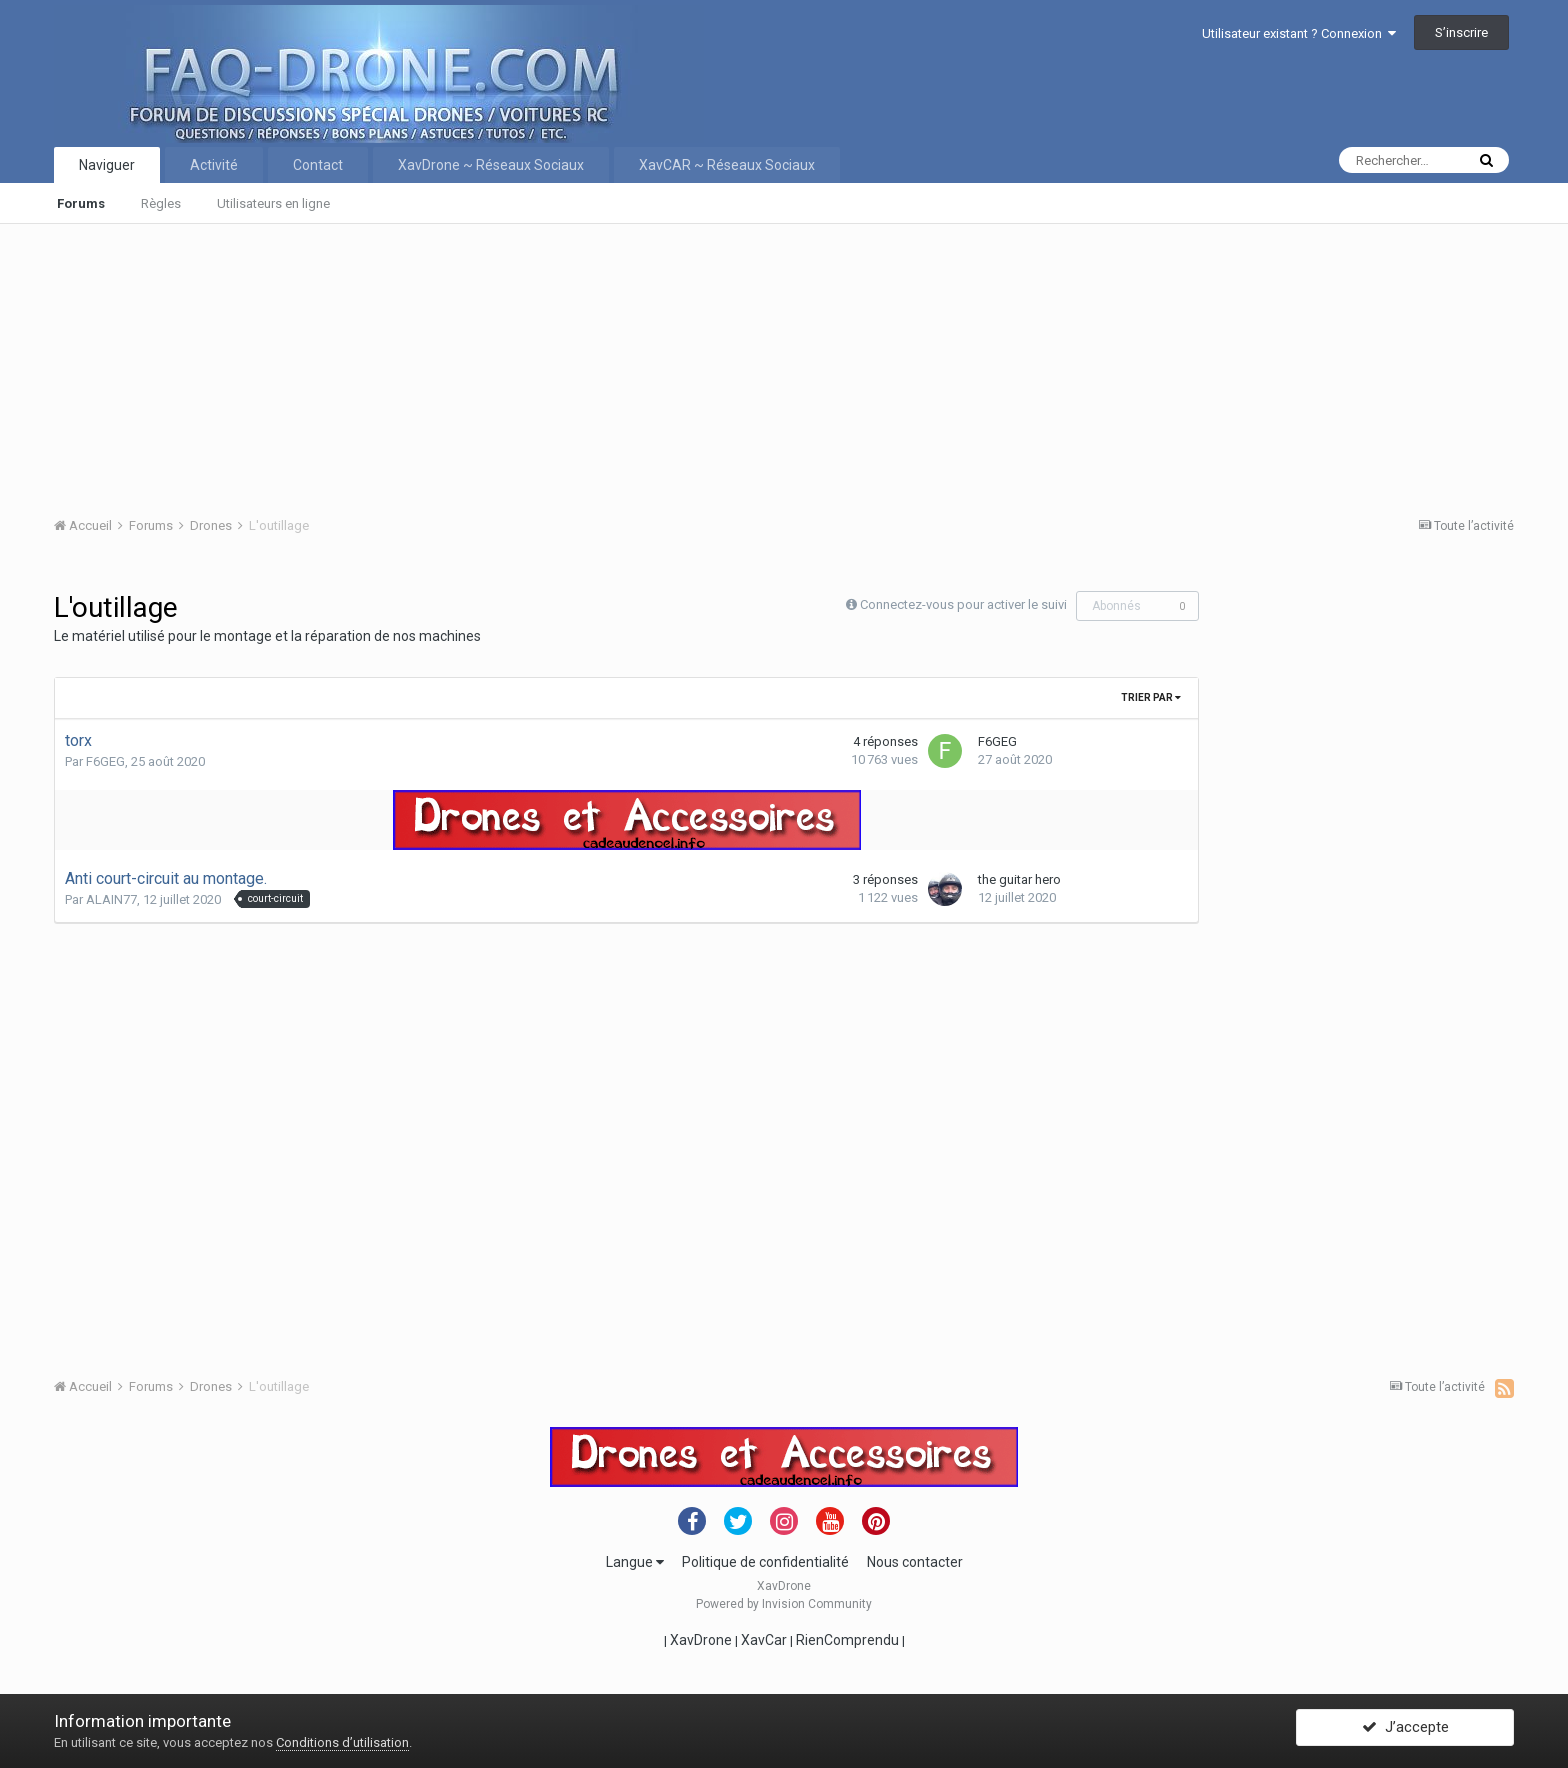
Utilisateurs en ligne (273, 203)
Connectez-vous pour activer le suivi (963, 604)
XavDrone (701, 1640)
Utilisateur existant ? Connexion (1299, 33)
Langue (635, 1562)
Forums (81, 203)
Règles (161, 203)
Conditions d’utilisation (342, 1742)
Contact (318, 165)
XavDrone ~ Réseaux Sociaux (491, 165)
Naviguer (107, 165)
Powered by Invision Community (784, 1604)
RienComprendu (847, 1640)
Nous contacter (915, 1562)
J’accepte (1405, 1731)
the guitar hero (1019, 879)
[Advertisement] (654, 364)
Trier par (1151, 697)
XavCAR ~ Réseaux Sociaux (727, 165)
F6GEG (105, 761)
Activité (214, 165)
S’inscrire (1461, 32)
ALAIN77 (111, 899)
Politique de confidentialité (765, 1562)
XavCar (764, 1640)
